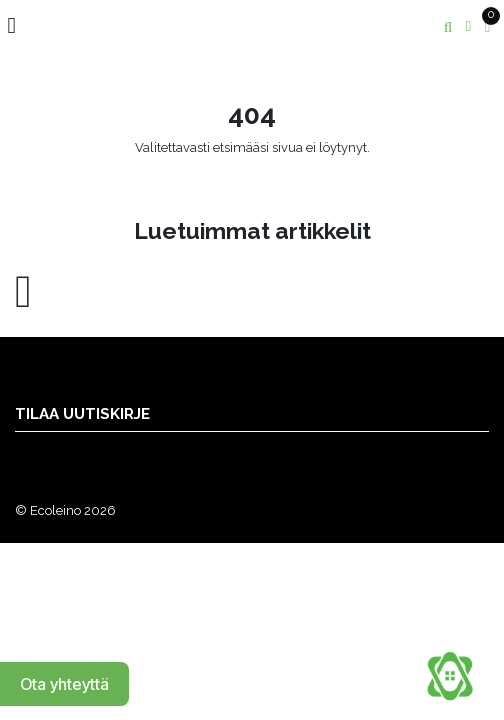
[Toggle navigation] (20, 26)
